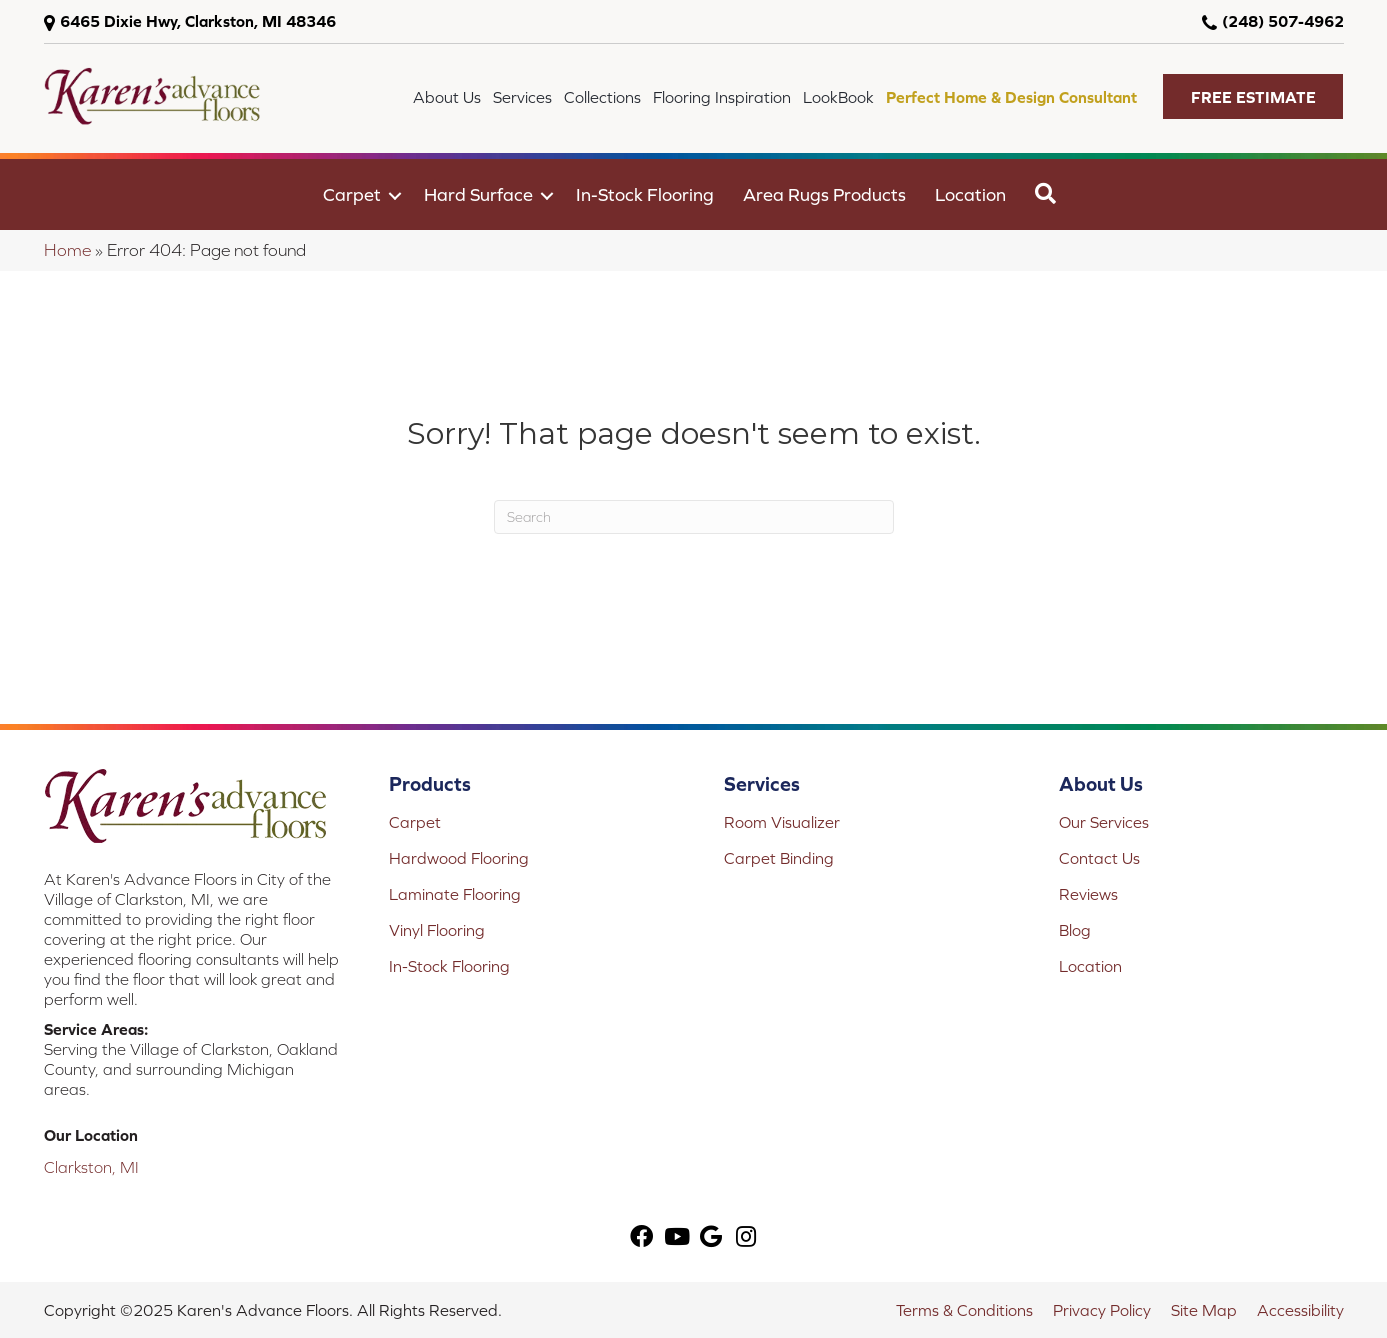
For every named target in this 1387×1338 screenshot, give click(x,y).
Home (67, 250)
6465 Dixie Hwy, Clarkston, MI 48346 (198, 21)
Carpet (352, 194)
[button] (1253, 96)
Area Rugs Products (824, 194)
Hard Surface (478, 194)
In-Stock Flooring (645, 194)
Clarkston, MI (91, 1167)
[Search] (694, 517)
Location (970, 194)
